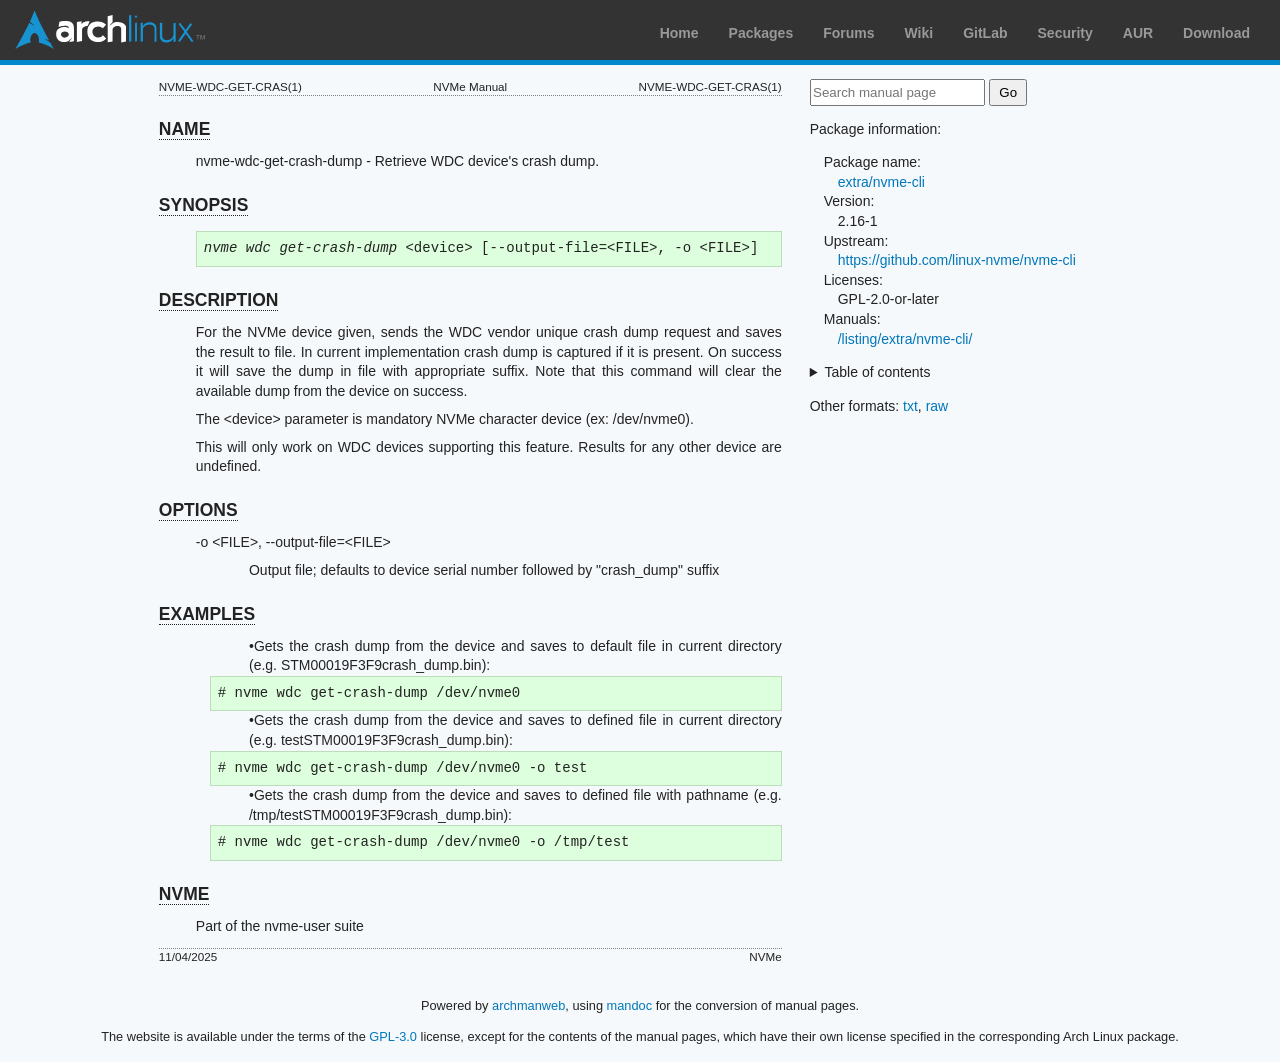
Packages (761, 33)
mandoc (630, 1005)
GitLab (985, 33)
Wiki (919, 33)
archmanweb (528, 1005)
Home (679, 33)
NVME (184, 894)
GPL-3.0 (393, 1036)
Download (1216, 33)
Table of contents (878, 372)
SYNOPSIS (203, 205)
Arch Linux (110, 30)
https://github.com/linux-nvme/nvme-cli (957, 260)
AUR (1138, 33)
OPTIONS (198, 510)
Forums (848, 33)
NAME (185, 129)
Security (1065, 33)
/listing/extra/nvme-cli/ (905, 339)
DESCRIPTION (219, 300)
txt (910, 406)
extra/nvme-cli (881, 182)
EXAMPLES (207, 614)
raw (937, 406)
